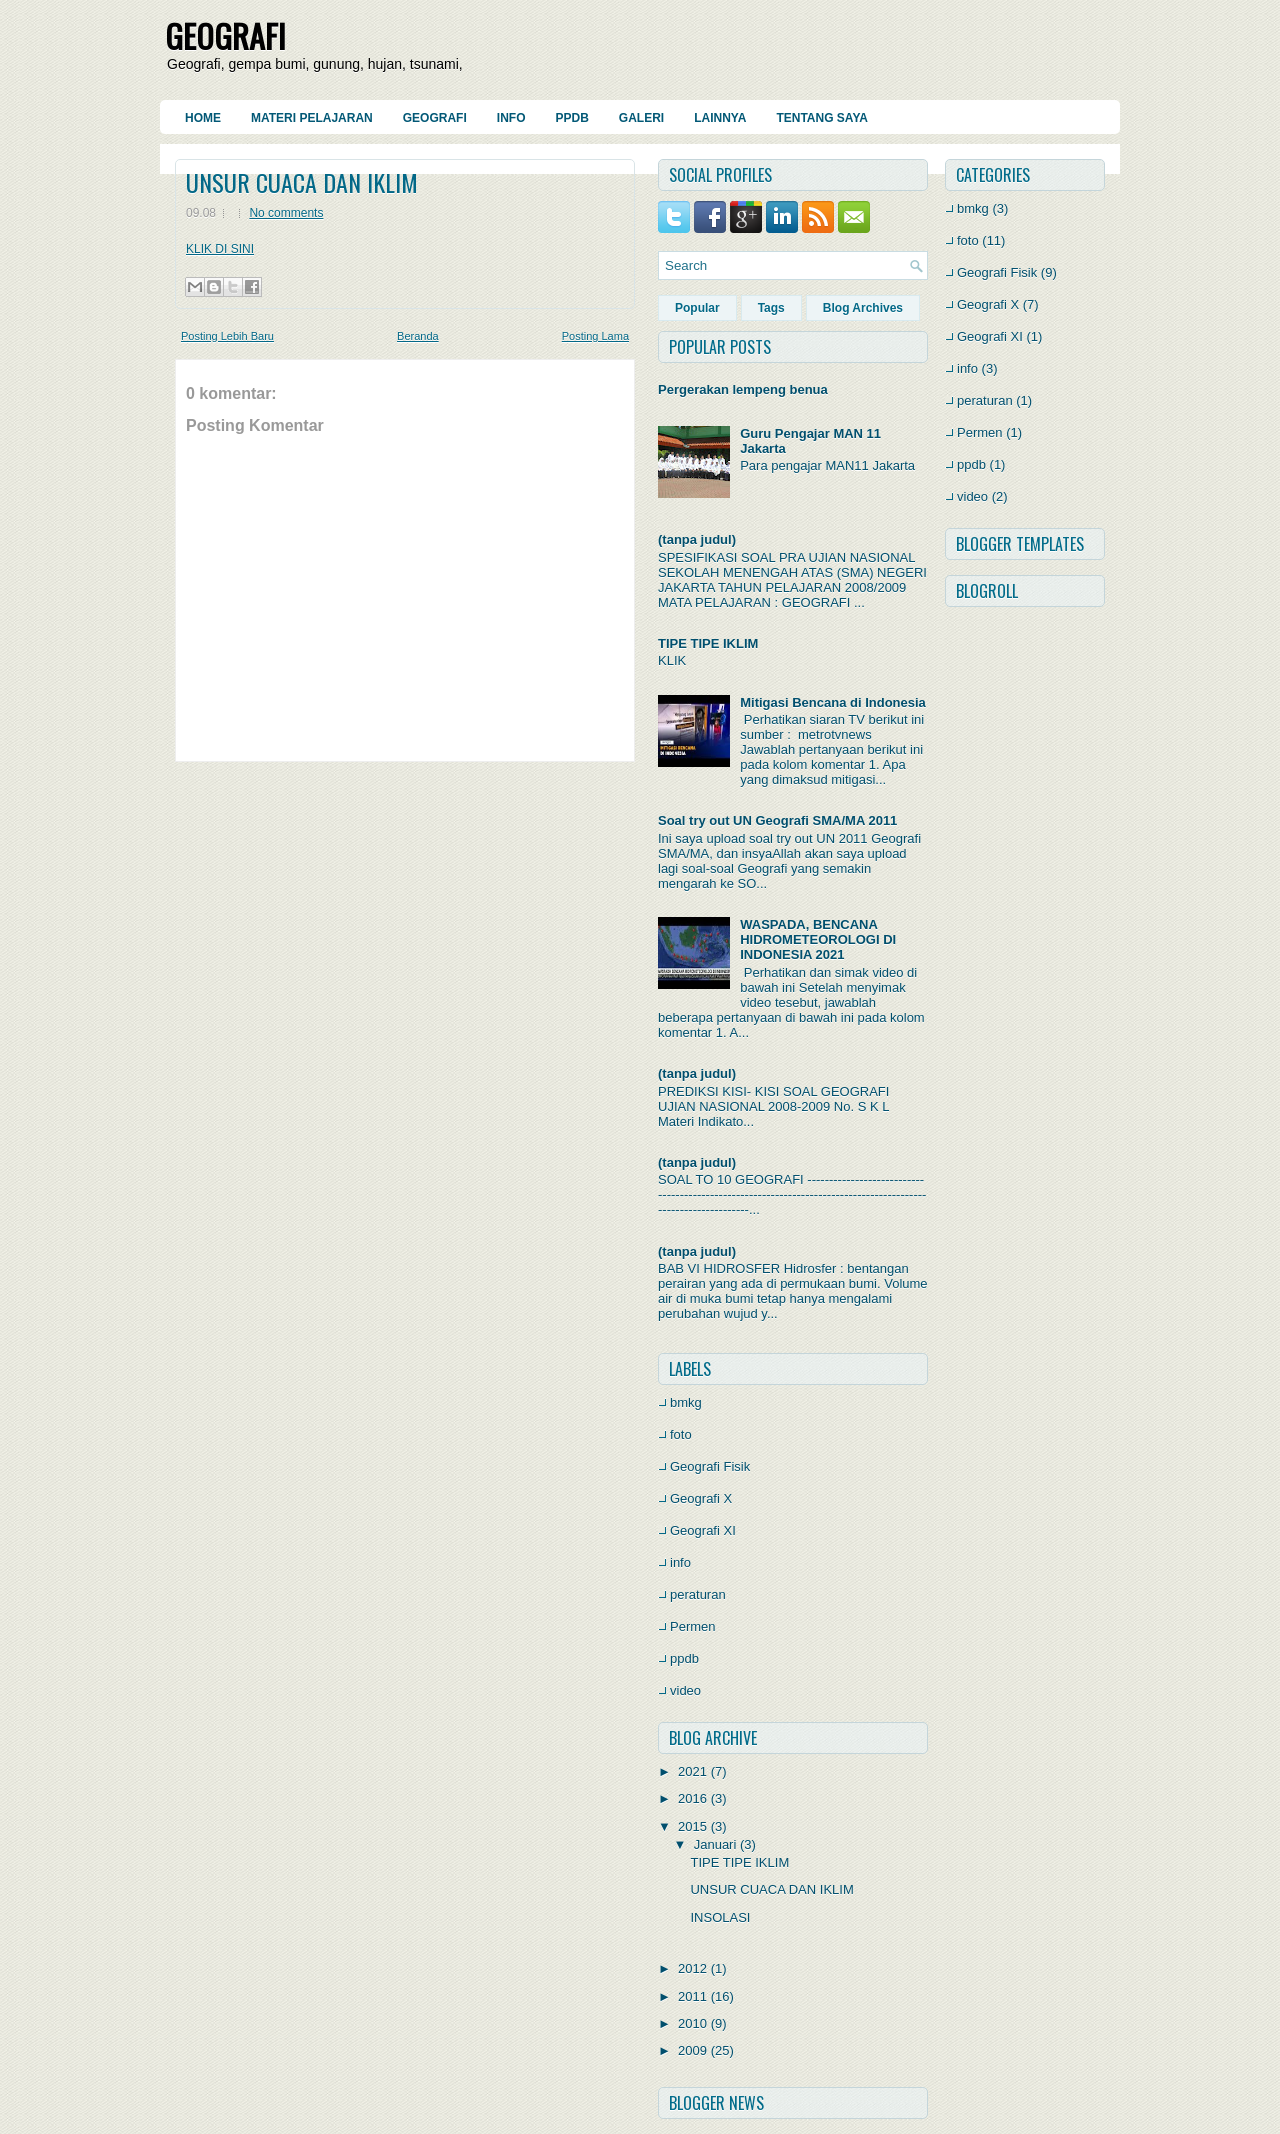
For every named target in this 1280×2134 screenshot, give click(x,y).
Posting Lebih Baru (227, 336)
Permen (693, 1626)
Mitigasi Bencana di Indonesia (833, 702)
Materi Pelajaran (312, 118)
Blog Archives (863, 308)
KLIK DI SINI (220, 249)
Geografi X (701, 1498)
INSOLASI (722, 1917)
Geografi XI (703, 1530)
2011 (692, 1996)
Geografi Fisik (710, 1466)
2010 (692, 2023)
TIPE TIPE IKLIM (708, 643)
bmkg (686, 1402)
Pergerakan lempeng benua (743, 389)
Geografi (435, 118)
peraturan (698, 1594)
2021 (692, 1771)
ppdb (684, 1658)
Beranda (418, 336)
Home (203, 118)
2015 (692, 1826)
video (685, 1690)
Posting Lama (595, 336)
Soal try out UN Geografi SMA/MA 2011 (777, 820)
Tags (771, 308)
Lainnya (720, 118)
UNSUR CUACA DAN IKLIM (302, 182)
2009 (692, 2050)
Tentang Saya (822, 118)
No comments (286, 213)
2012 (692, 1968)
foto (681, 1434)
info (680, 1562)
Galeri (641, 118)
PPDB (571, 118)
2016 (692, 1798)
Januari (715, 1844)
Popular (697, 308)
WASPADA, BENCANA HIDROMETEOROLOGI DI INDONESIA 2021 (818, 939)
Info (511, 118)
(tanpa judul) (697, 539)
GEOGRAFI (225, 35)
